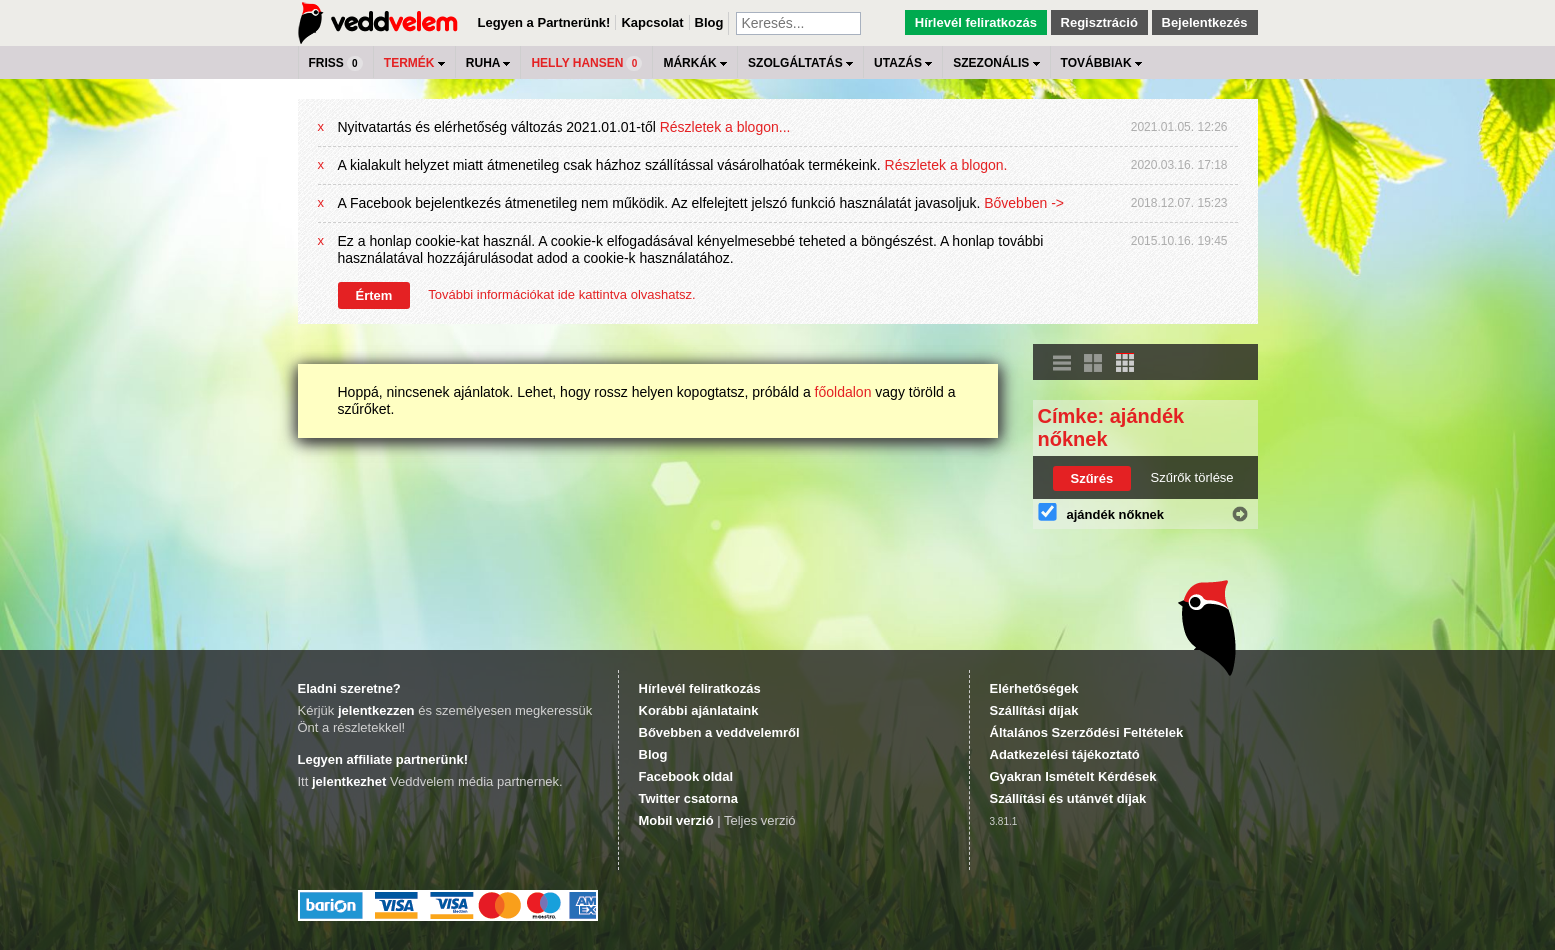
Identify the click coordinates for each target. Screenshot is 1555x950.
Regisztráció (1099, 22)
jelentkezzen (376, 710)
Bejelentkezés (1205, 22)
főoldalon (843, 392)
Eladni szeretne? (349, 688)
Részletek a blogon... (725, 127)
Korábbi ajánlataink (699, 710)
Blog (709, 22)
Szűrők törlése (1192, 477)
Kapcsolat (652, 22)
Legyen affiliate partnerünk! (383, 759)
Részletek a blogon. (946, 165)
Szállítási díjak (1034, 710)
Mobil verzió (676, 820)
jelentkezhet (349, 781)
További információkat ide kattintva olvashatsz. (561, 294)
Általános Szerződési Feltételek (1087, 732)
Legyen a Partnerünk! (544, 22)
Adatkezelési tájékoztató (1065, 754)
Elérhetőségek (1034, 688)
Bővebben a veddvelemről (719, 732)
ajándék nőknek (1116, 514)
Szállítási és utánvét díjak (1068, 798)
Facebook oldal (686, 776)
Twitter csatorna (688, 798)
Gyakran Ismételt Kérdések (1073, 776)
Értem (374, 295)
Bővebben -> (1024, 203)
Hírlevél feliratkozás (976, 22)
